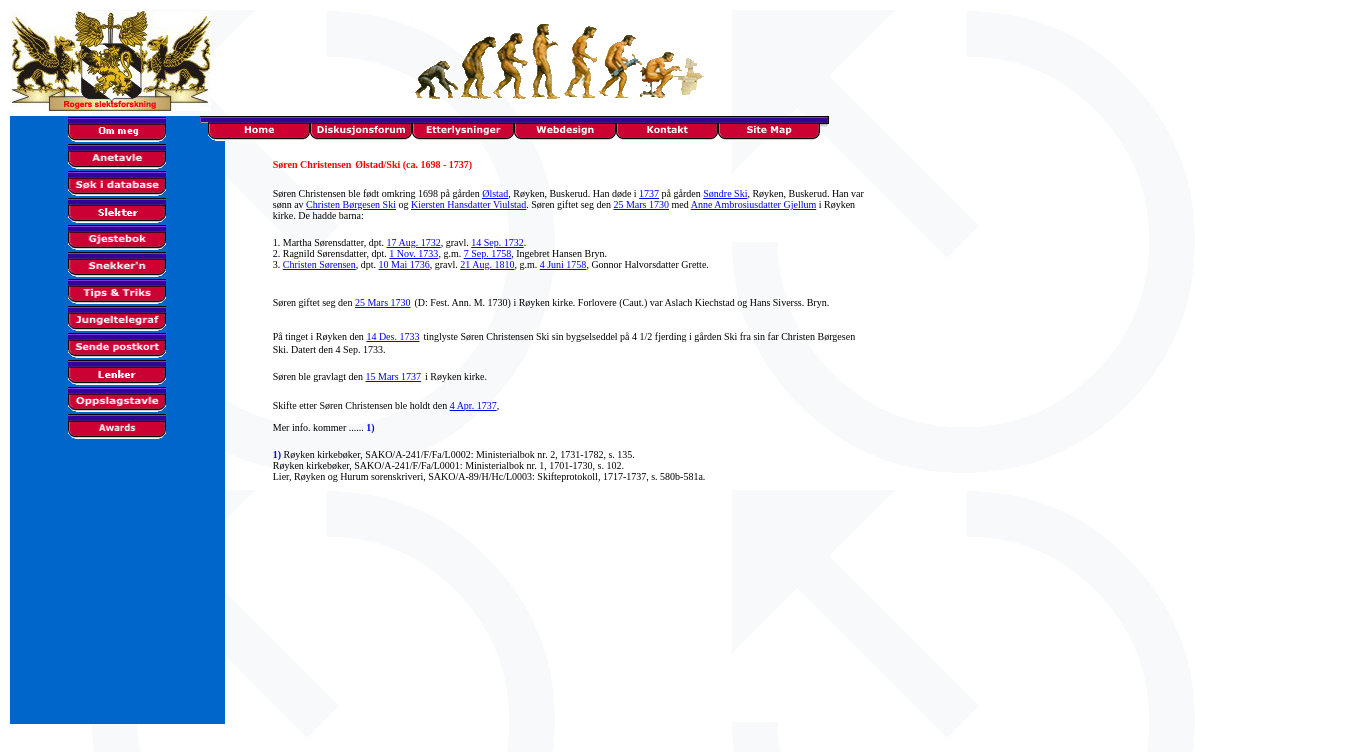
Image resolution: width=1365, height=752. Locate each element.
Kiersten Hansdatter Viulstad (468, 204)
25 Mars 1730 (641, 204)
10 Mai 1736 (404, 264)
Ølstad (495, 193)
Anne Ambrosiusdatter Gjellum (754, 204)
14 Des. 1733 (392, 336)
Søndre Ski (725, 193)
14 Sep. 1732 (497, 242)
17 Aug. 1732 (414, 242)
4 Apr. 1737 (473, 405)
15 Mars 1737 (394, 376)
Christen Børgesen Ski (351, 204)
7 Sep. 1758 (488, 253)
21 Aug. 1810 (487, 264)
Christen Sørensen (319, 264)
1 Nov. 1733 (413, 253)
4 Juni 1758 (563, 264)
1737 (649, 193)
